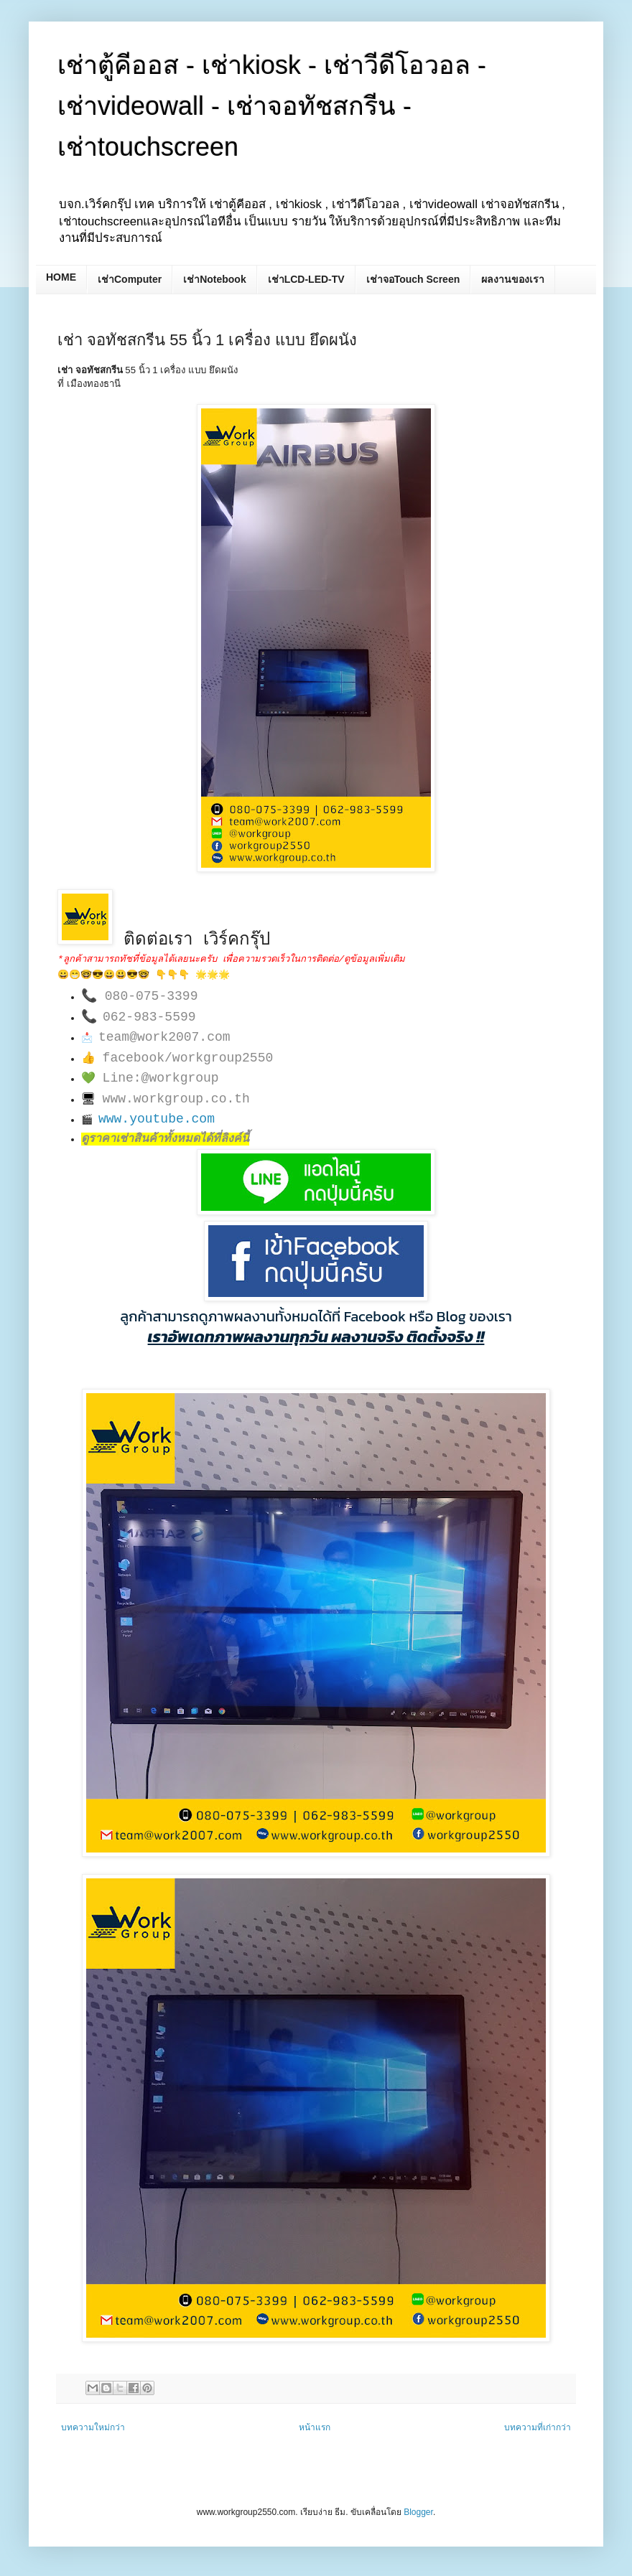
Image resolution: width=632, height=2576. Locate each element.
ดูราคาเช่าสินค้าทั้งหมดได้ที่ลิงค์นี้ (165, 1139)
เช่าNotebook (214, 279)
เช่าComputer (130, 279)
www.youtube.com (156, 1119)
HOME (61, 277)
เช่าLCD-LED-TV (306, 279)
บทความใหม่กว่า (93, 2427)
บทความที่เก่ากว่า (537, 2427)
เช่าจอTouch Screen (413, 279)
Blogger (418, 2512)
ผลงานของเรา (512, 279)
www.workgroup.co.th (176, 1099)
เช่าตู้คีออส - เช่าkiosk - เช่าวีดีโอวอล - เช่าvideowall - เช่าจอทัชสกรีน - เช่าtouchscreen (271, 105)
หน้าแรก (314, 2427)
